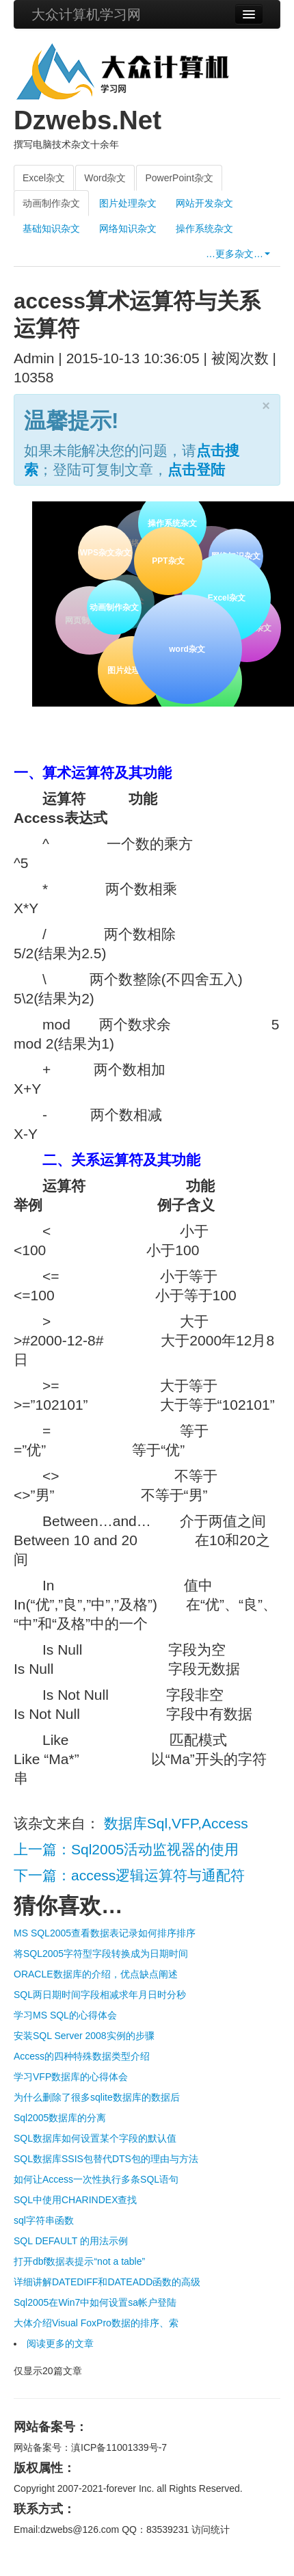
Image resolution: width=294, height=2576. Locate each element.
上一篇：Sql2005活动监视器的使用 (126, 1849)
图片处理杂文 (128, 203)
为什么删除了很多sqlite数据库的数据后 (97, 2097)
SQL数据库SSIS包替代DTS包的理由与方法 (106, 2158)
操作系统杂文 (204, 228)
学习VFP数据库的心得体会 (71, 2076)
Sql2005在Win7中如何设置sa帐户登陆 (95, 2302)
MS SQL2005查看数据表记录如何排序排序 (105, 1933)
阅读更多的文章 (60, 2343)
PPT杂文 (166, 559)
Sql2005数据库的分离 (60, 2117)
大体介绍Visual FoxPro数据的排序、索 (96, 2322)
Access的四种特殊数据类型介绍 (82, 2056)
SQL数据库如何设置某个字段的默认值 (95, 2138)
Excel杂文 (44, 177)
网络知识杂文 (128, 228)
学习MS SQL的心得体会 (65, 2015)
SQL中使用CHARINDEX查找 (75, 2199)
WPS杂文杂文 (105, 552)
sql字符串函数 (44, 2220)
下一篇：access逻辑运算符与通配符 (129, 1875)
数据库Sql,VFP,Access (176, 1823)
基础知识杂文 (51, 228)
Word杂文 (105, 177)
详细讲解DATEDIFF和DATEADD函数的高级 (107, 2281)
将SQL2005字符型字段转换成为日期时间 (101, 1953)
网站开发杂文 (204, 203)
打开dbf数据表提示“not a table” (79, 2261)
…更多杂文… (238, 253)
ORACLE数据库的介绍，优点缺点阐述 (96, 1974)
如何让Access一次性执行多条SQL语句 (96, 2179)
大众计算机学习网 (86, 14)
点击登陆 (196, 469)
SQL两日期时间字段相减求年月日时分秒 (100, 1994)
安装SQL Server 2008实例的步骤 (84, 2035)
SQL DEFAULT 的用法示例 (71, 2240)
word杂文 (185, 647)
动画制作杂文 (51, 203)
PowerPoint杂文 (179, 177)
